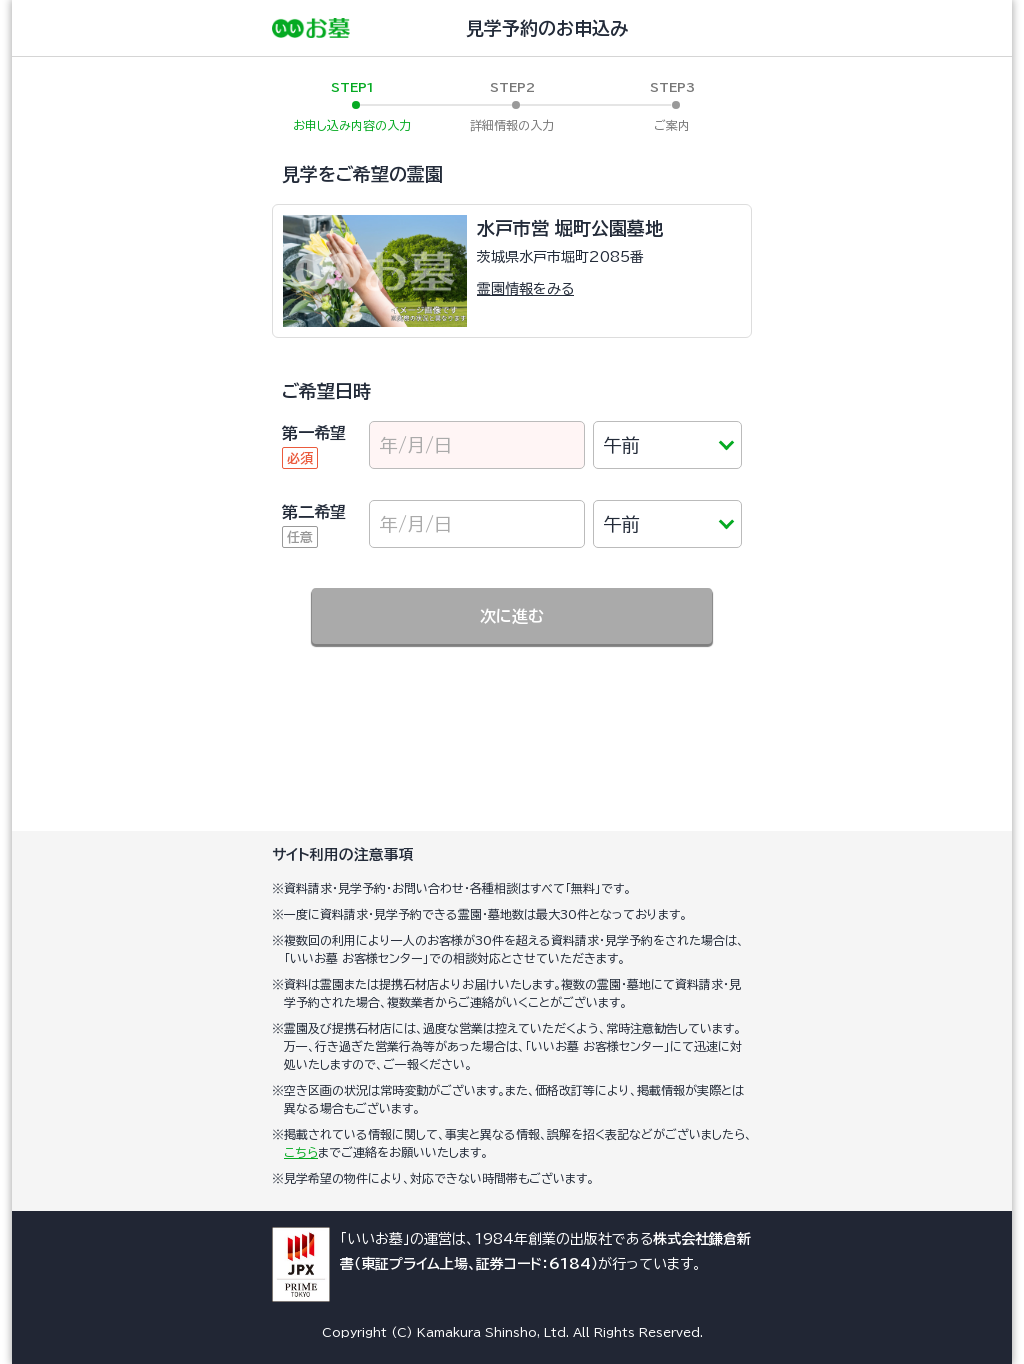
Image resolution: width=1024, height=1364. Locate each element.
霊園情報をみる (525, 289)
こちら (301, 1152)
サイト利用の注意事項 (343, 854)
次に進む (512, 616)
